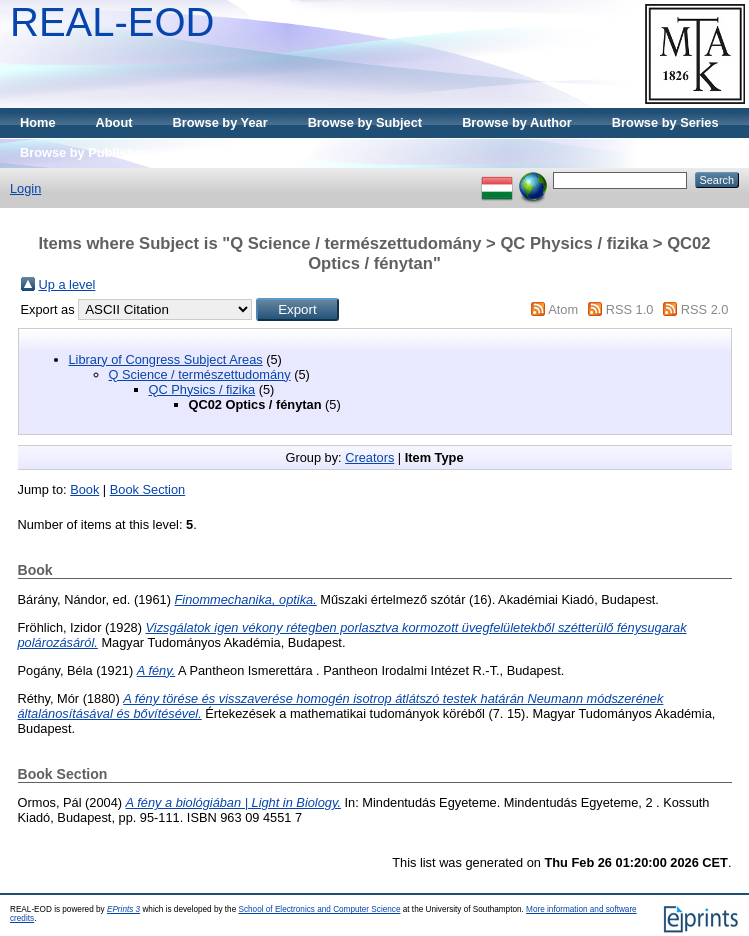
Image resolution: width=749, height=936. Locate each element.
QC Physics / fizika (202, 389)
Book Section (147, 489)
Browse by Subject (365, 122)
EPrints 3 (123, 909)
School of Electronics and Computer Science (319, 909)
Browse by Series (665, 122)
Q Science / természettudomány (200, 374)
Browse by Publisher (83, 152)
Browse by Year (220, 122)
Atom (563, 309)
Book (84, 489)
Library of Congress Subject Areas (166, 359)
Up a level (67, 284)
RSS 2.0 (705, 309)
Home (38, 122)
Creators (369, 457)
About (114, 122)
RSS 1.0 (630, 309)
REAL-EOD (112, 22)
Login (25, 188)
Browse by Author (517, 122)
